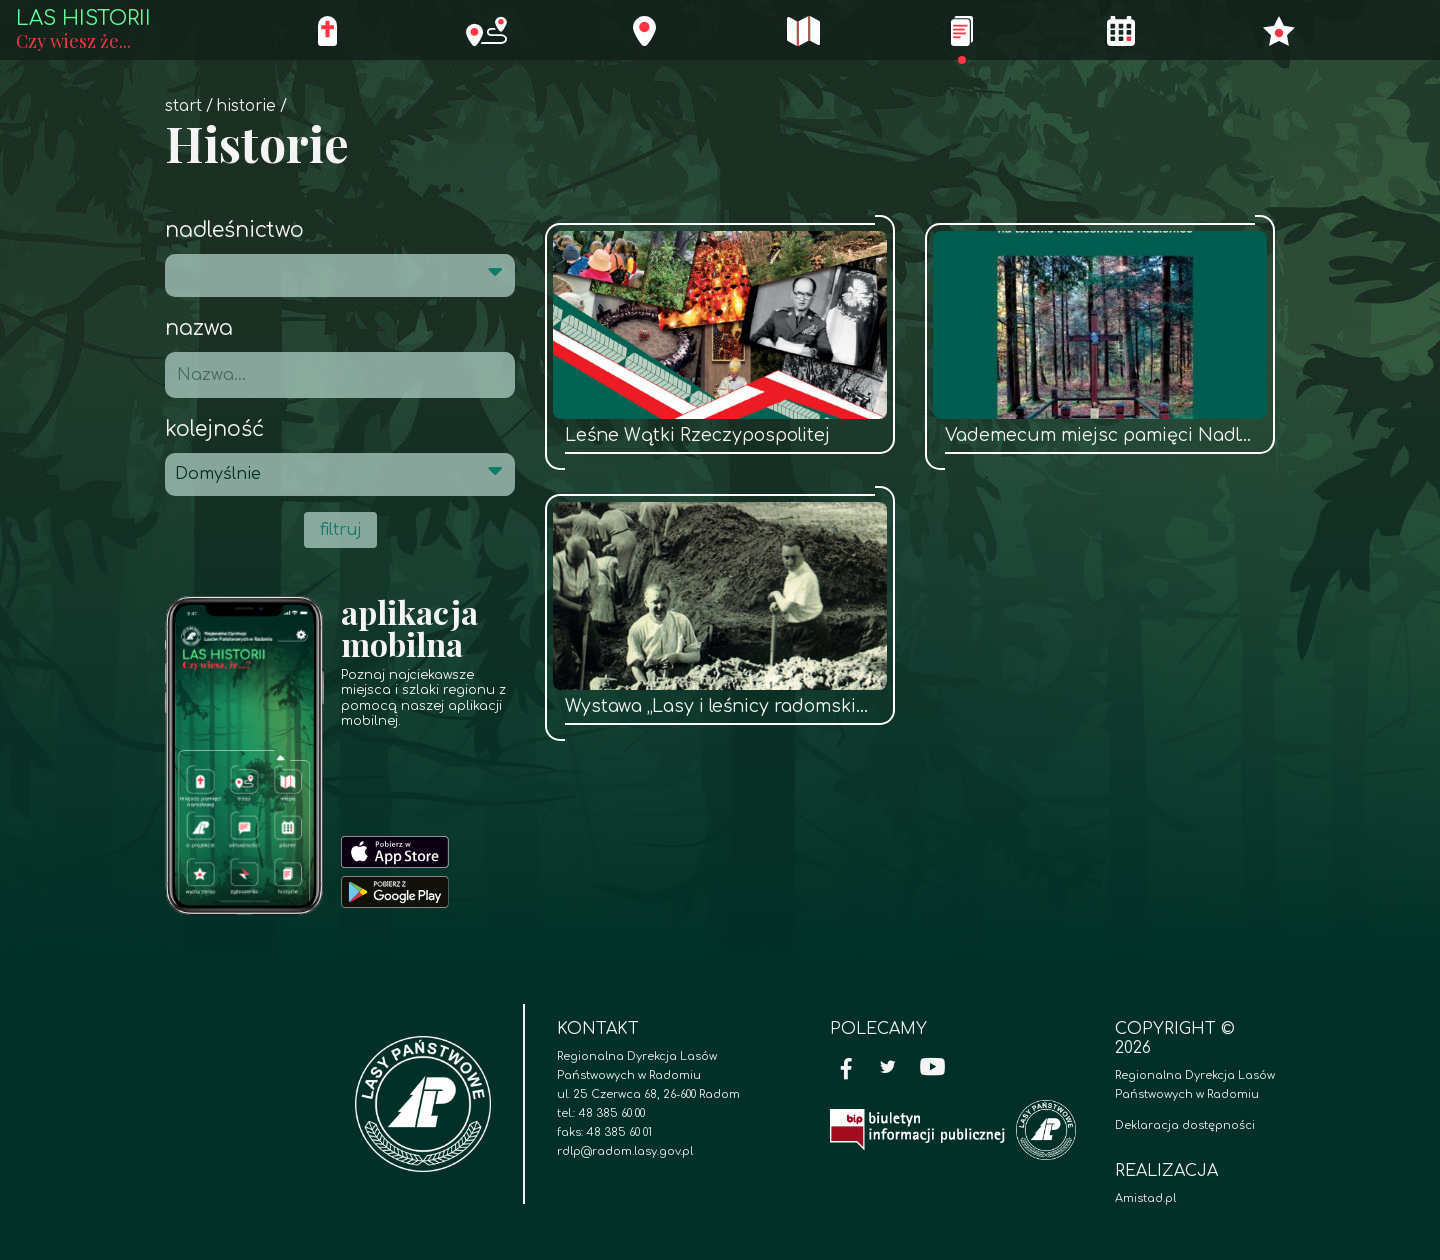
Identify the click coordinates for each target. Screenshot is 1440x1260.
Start (183, 106)
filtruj (340, 530)
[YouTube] (933, 1069)
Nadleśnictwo (234, 230)
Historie (246, 106)
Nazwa (199, 328)
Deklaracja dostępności (1185, 1125)
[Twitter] (888, 1069)
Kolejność (214, 429)
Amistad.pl (1145, 1198)
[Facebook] (847, 1069)
